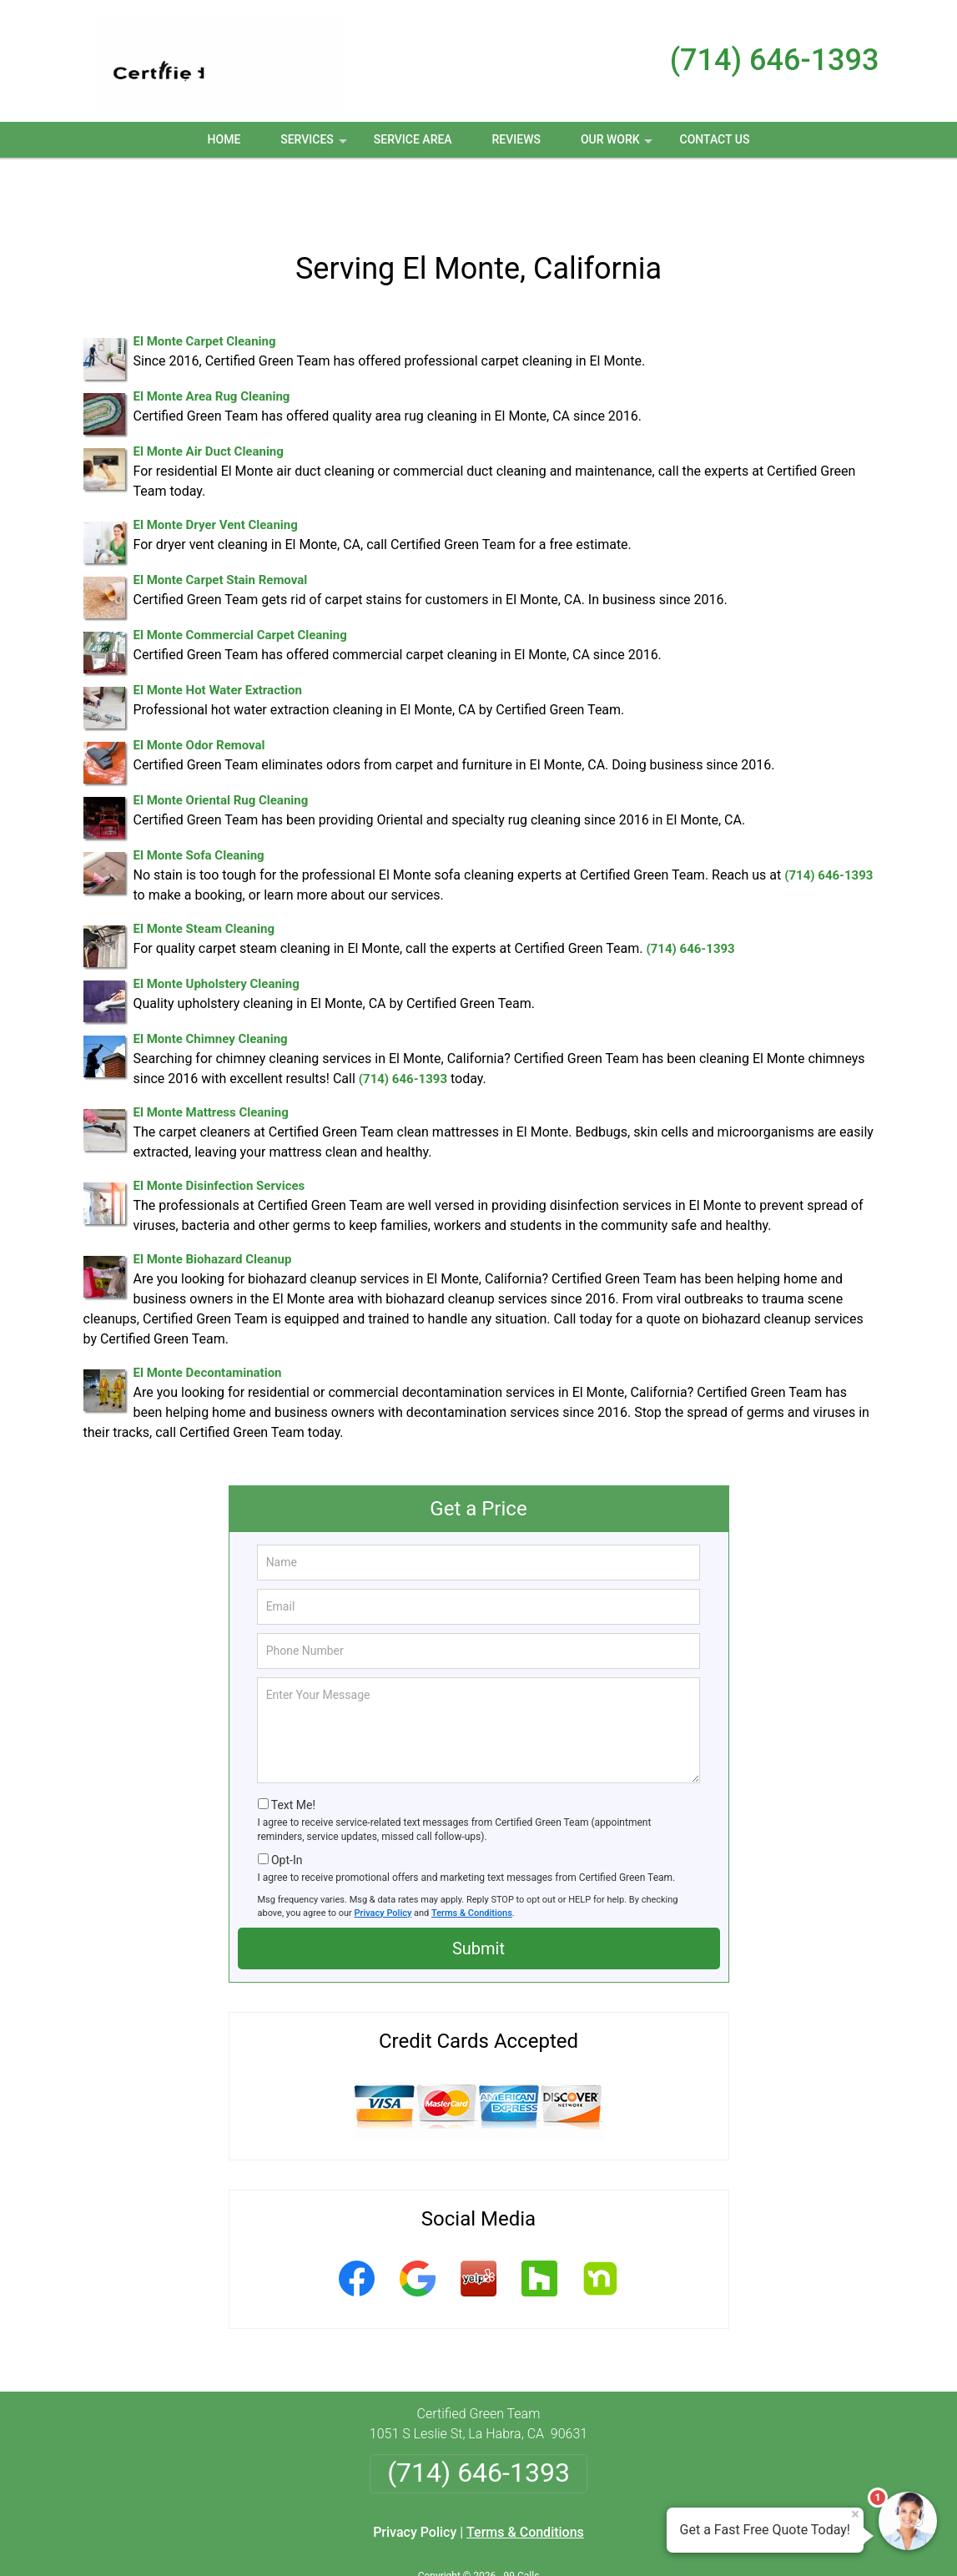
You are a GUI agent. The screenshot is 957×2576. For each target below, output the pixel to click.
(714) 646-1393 (774, 60)
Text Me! (293, 1750)
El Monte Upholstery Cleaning (216, 928)
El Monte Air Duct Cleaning (208, 396)
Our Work (619, 145)
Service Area (413, 139)
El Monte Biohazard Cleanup (212, 1204)
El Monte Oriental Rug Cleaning (221, 745)
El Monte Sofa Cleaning (198, 800)
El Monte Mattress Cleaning (211, 1057)
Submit (478, 1893)
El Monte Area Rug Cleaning (211, 341)
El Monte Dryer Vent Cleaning (215, 469)
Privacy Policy (383, 1858)
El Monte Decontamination (207, 1317)
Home (224, 139)
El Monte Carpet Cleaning (204, 286)
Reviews (516, 139)
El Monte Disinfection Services (219, 1130)
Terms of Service (600, 2540)
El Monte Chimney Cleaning (210, 983)
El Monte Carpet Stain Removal (220, 524)
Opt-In (286, 1805)
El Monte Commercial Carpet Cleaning (240, 579)
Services (315, 145)
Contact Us (715, 139)
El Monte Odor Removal (199, 690)
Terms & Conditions (471, 1858)
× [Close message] (855, 2514)
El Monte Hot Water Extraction (217, 635)
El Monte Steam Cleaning (204, 873)
